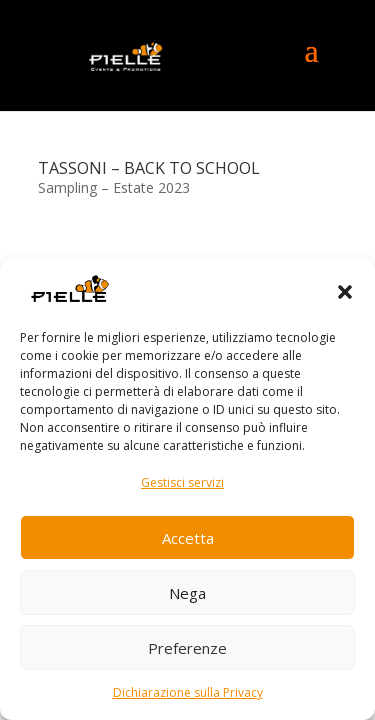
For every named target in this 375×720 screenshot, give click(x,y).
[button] (345, 292)
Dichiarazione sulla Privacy (188, 692)
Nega (187, 593)
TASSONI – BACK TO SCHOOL (149, 168)
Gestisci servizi (182, 482)
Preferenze (187, 648)
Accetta (188, 538)
